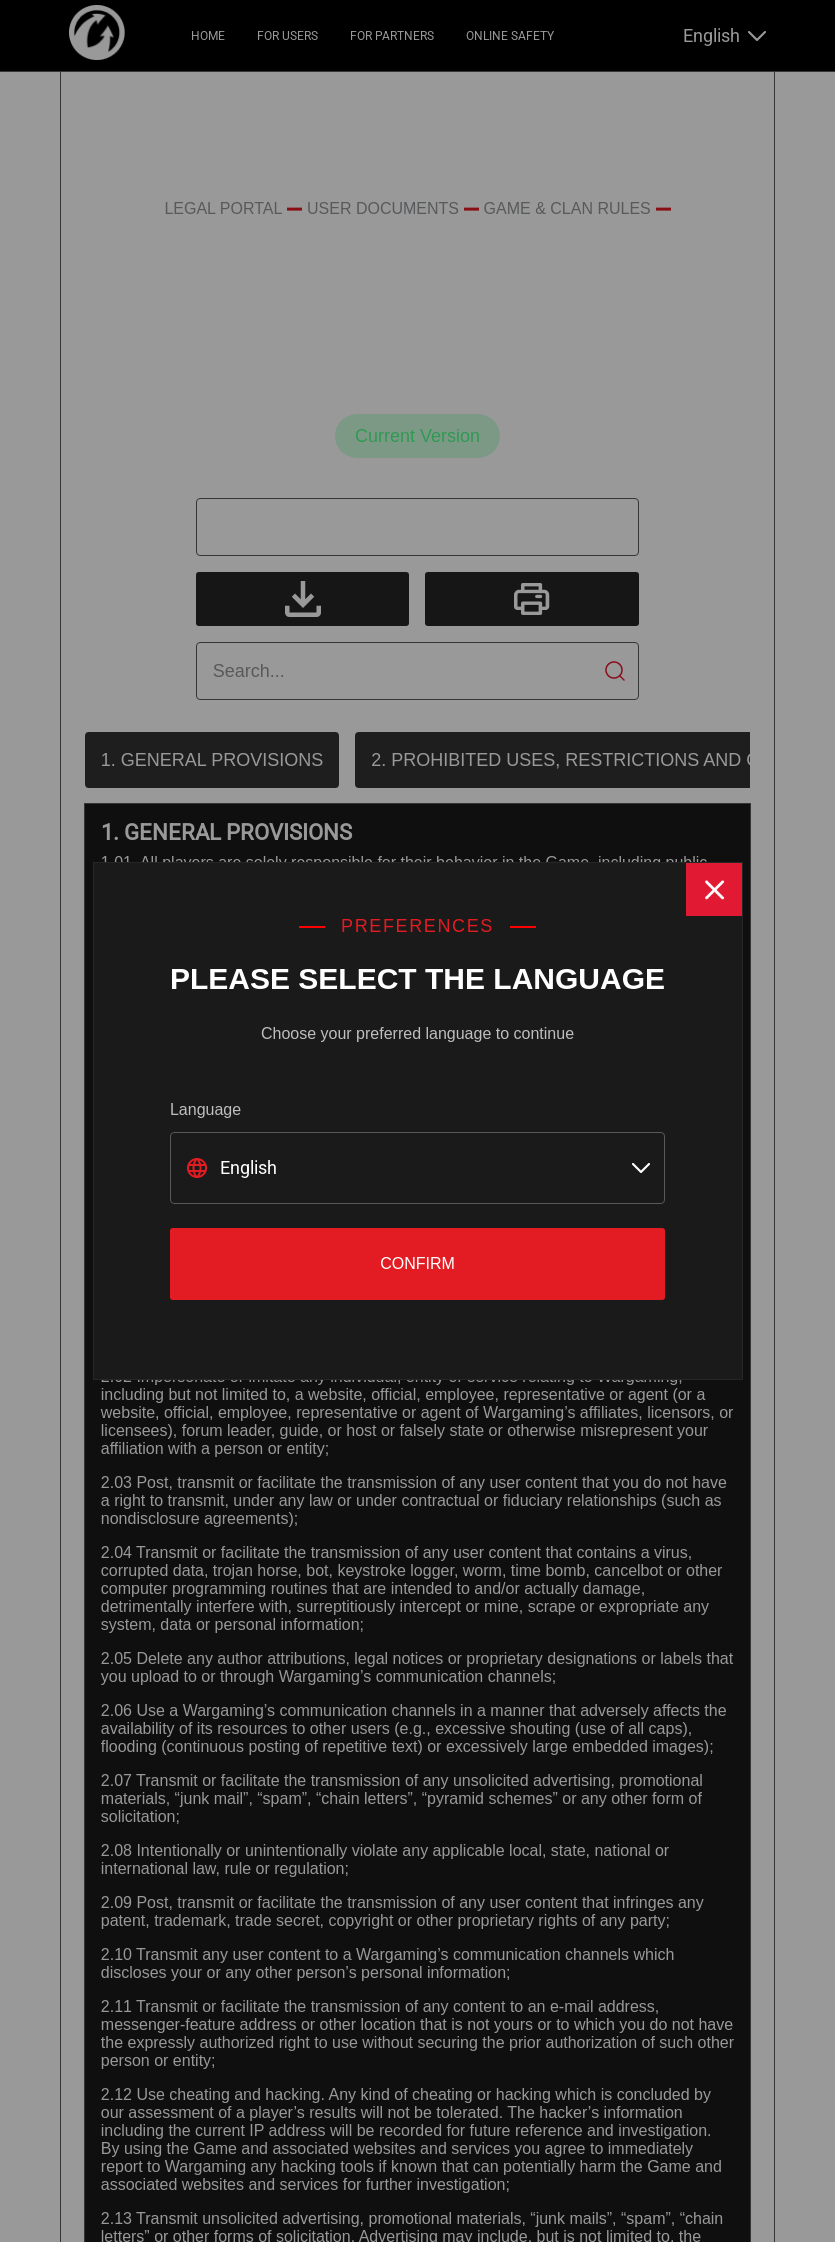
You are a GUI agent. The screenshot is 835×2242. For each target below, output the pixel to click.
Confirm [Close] (417, 1263)
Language (205, 1109)
